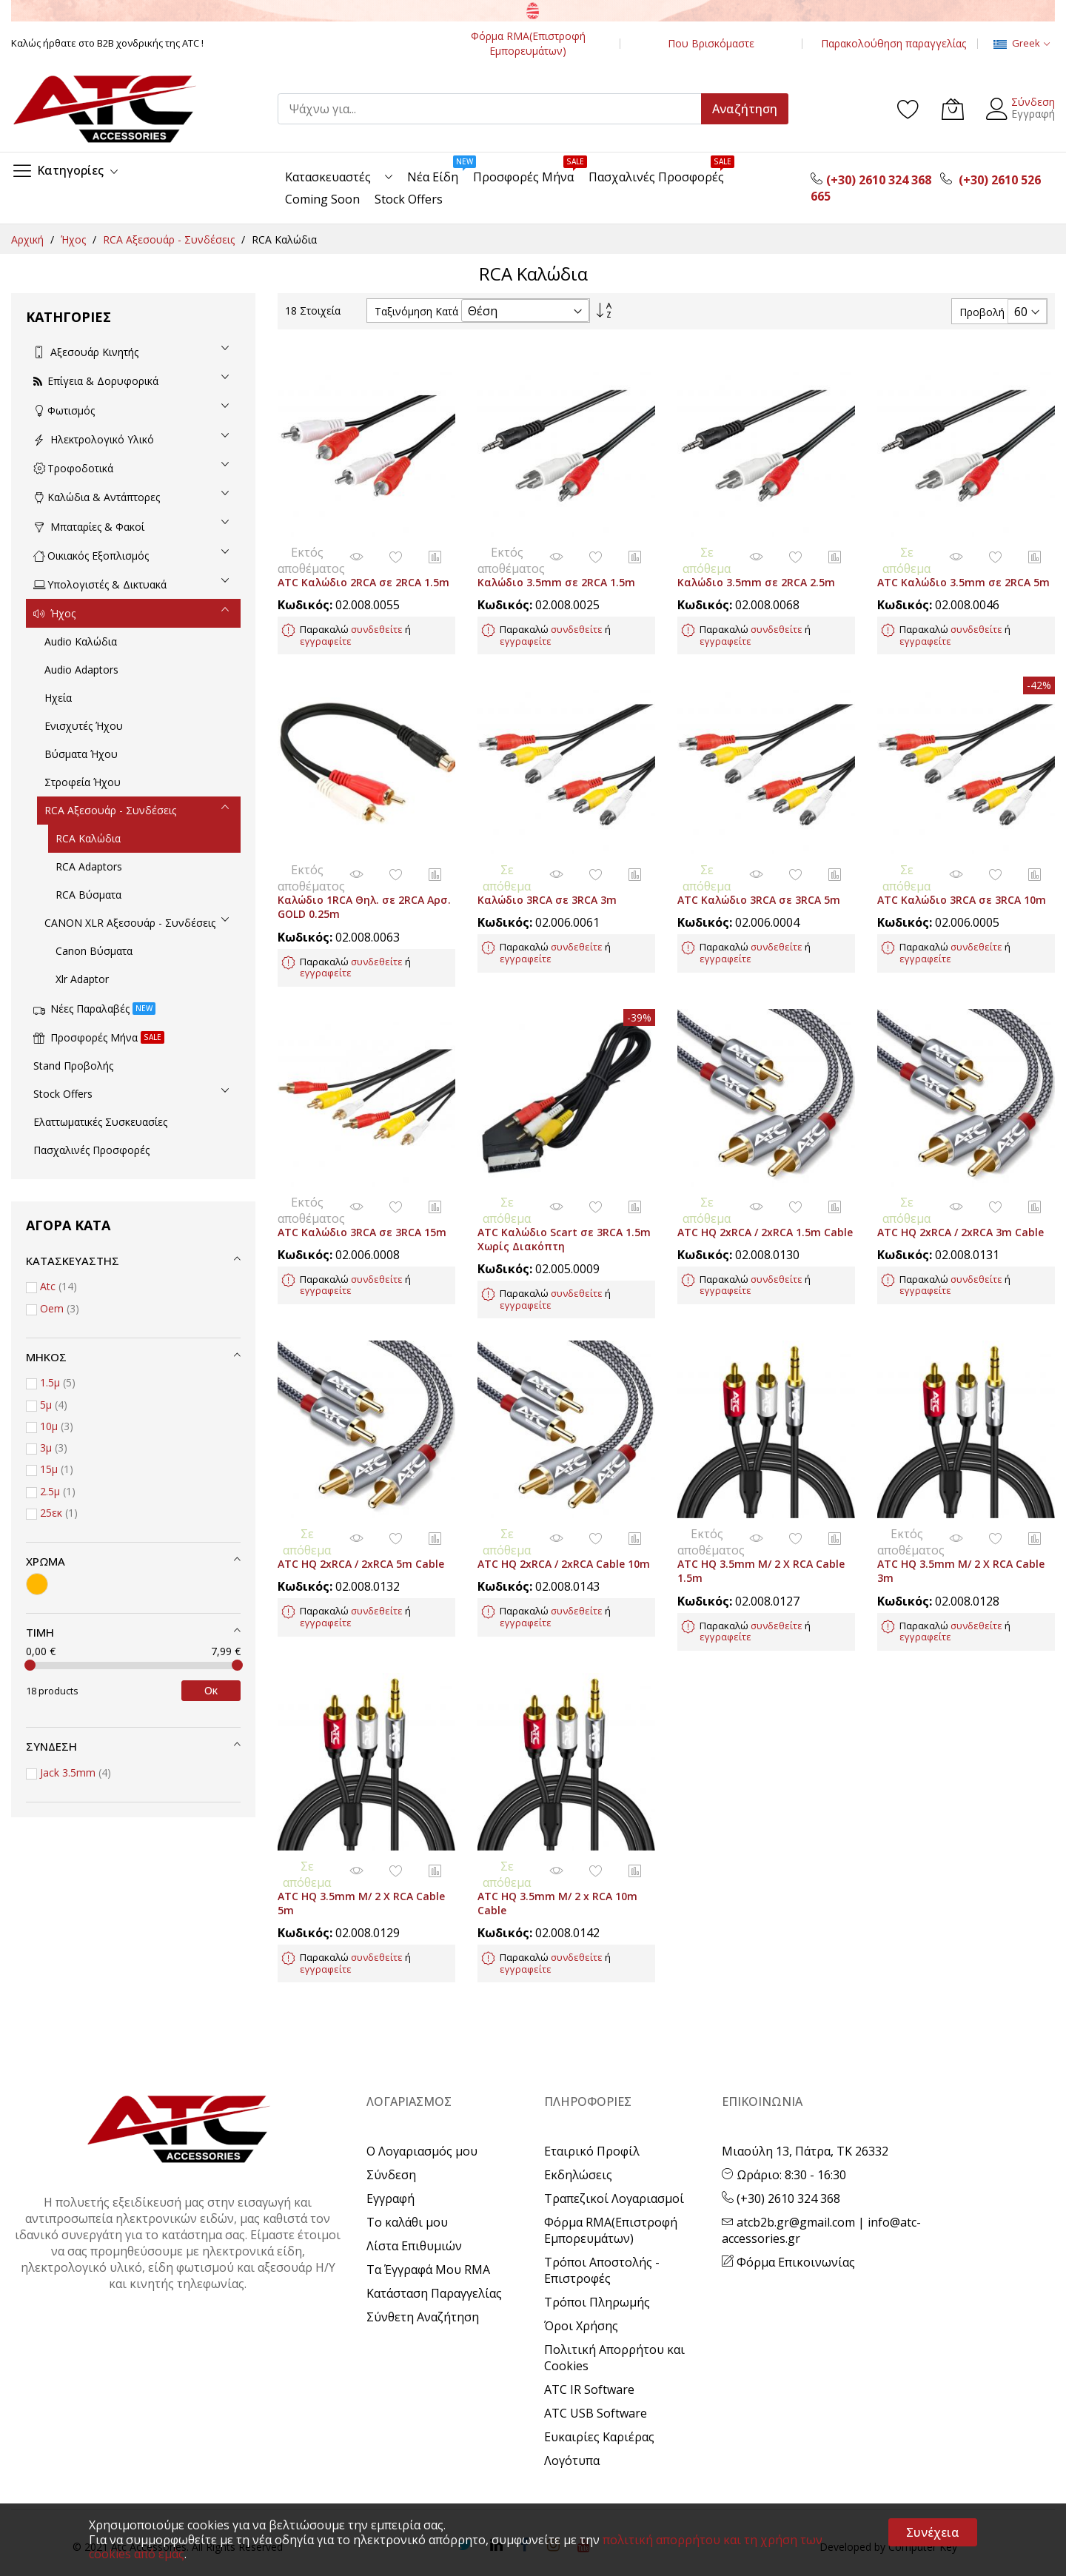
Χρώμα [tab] (45, 1561)
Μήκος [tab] (46, 1356)
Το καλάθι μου (407, 2156)
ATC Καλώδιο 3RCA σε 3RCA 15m (362, 1192)
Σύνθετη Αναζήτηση (422, 2251)
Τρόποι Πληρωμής (597, 2236)
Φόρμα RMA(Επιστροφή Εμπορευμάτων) (528, 43)
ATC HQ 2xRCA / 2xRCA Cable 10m (563, 1511)
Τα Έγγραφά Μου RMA (428, 2204)
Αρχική (29, 239)
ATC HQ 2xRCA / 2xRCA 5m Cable (361, 1511)
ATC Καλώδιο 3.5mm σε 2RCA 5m (963, 569)
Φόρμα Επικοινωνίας (788, 2196)
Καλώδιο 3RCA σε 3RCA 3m (547, 874)
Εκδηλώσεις (578, 2109)
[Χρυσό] (37, 1584)
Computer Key (922, 2481)
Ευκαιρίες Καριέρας (599, 2371)
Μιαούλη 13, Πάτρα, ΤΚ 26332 (805, 2085)
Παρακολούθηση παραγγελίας (893, 43)
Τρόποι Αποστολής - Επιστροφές (602, 2204)
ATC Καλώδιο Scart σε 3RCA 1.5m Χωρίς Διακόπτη (564, 1199)
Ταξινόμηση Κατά (416, 311)
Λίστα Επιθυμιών (414, 2180)
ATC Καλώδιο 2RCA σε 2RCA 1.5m (363, 569)
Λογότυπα (572, 2395)
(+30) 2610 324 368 (781, 2132)
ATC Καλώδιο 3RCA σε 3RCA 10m (961, 874)
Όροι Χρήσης (581, 2260)
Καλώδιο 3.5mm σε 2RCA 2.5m (756, 569)
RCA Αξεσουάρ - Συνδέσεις (170, 239)
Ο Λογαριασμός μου (421, 2085)
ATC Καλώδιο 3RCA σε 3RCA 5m (758, 874)
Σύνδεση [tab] (51, 1746)
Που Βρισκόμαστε (711, 43)
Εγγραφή (1033, 114)
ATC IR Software (589, 2323)
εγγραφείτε (326, 627)
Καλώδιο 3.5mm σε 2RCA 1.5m (556, 569)
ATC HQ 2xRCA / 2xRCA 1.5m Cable (765, 1192)
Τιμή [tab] (40, 1632)
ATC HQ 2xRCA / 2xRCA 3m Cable (960, 1192)
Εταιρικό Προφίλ (592, 2085)
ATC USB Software (595, 2347)
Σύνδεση (1033, 102)
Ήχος (75, 239)
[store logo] (103, 108)
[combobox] (496, 108)
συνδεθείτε (377, 616)
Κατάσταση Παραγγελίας (434, 2227)
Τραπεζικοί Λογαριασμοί (614, 2132)
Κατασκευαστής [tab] (72, 1260)
